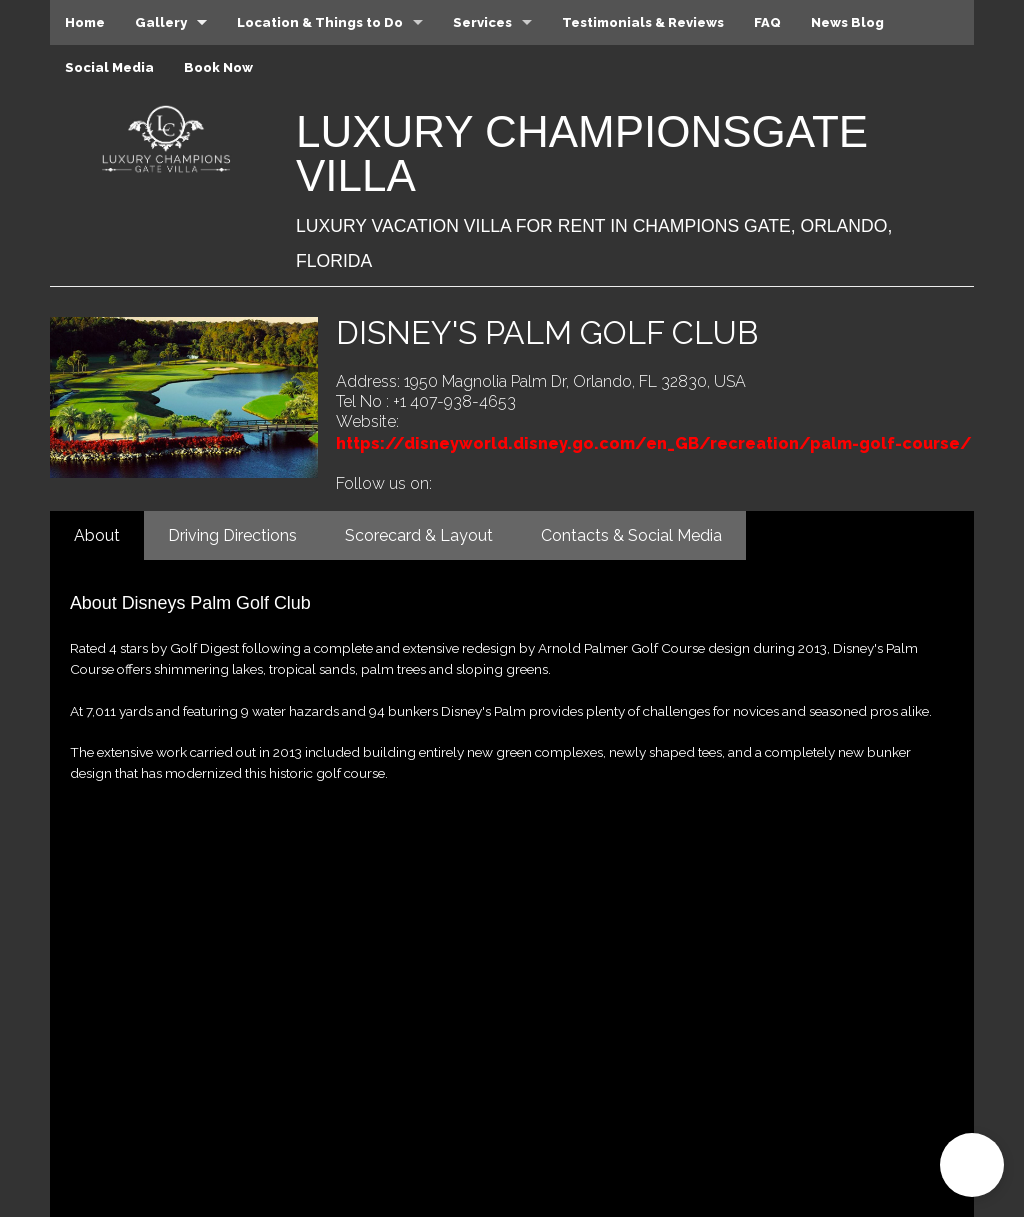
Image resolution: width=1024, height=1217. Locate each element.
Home (85, 22)
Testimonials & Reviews (643, 22)
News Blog (847, 22)
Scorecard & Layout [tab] (419, 535)
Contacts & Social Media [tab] (631, 535)
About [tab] (97, 535)
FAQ (767, 22)
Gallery (161, 22)
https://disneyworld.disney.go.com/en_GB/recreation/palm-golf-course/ (654, 443)
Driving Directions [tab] (232, 535)
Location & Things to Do (320, 22)
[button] (972, 1165)
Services (482, 22)
